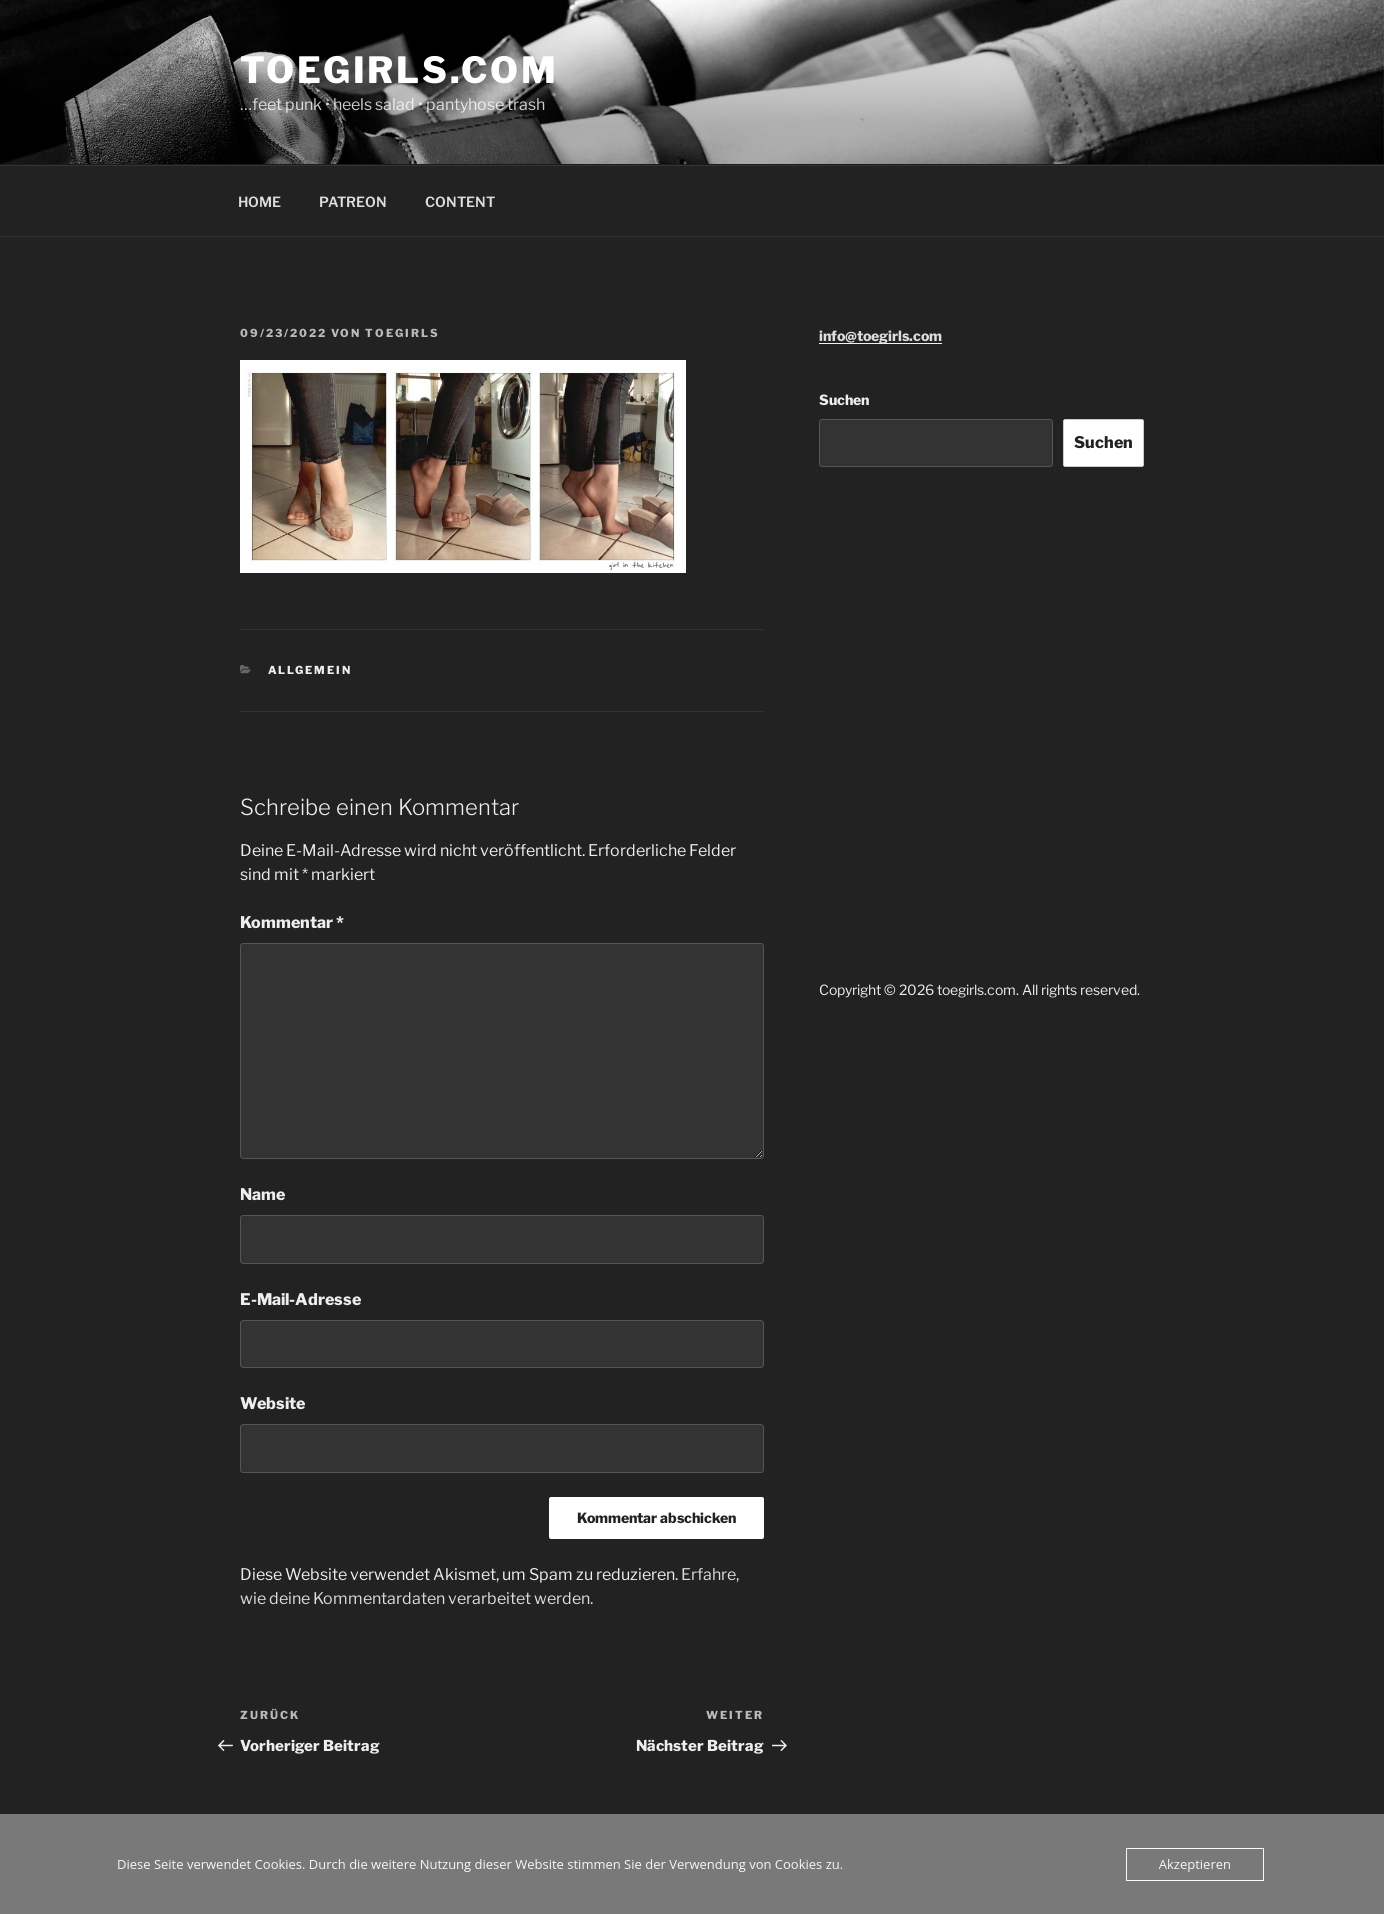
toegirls (402, 333)
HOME (259, 201)
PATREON (353, 201)
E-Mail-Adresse (300, 1299)
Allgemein (310, 670)
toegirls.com (399, 70)
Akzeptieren (1195, 1864)
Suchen (844, 399)
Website (272, 1403)
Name (262, 1194)
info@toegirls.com (880, 335)
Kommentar (292, 922)
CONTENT (460, 201)
